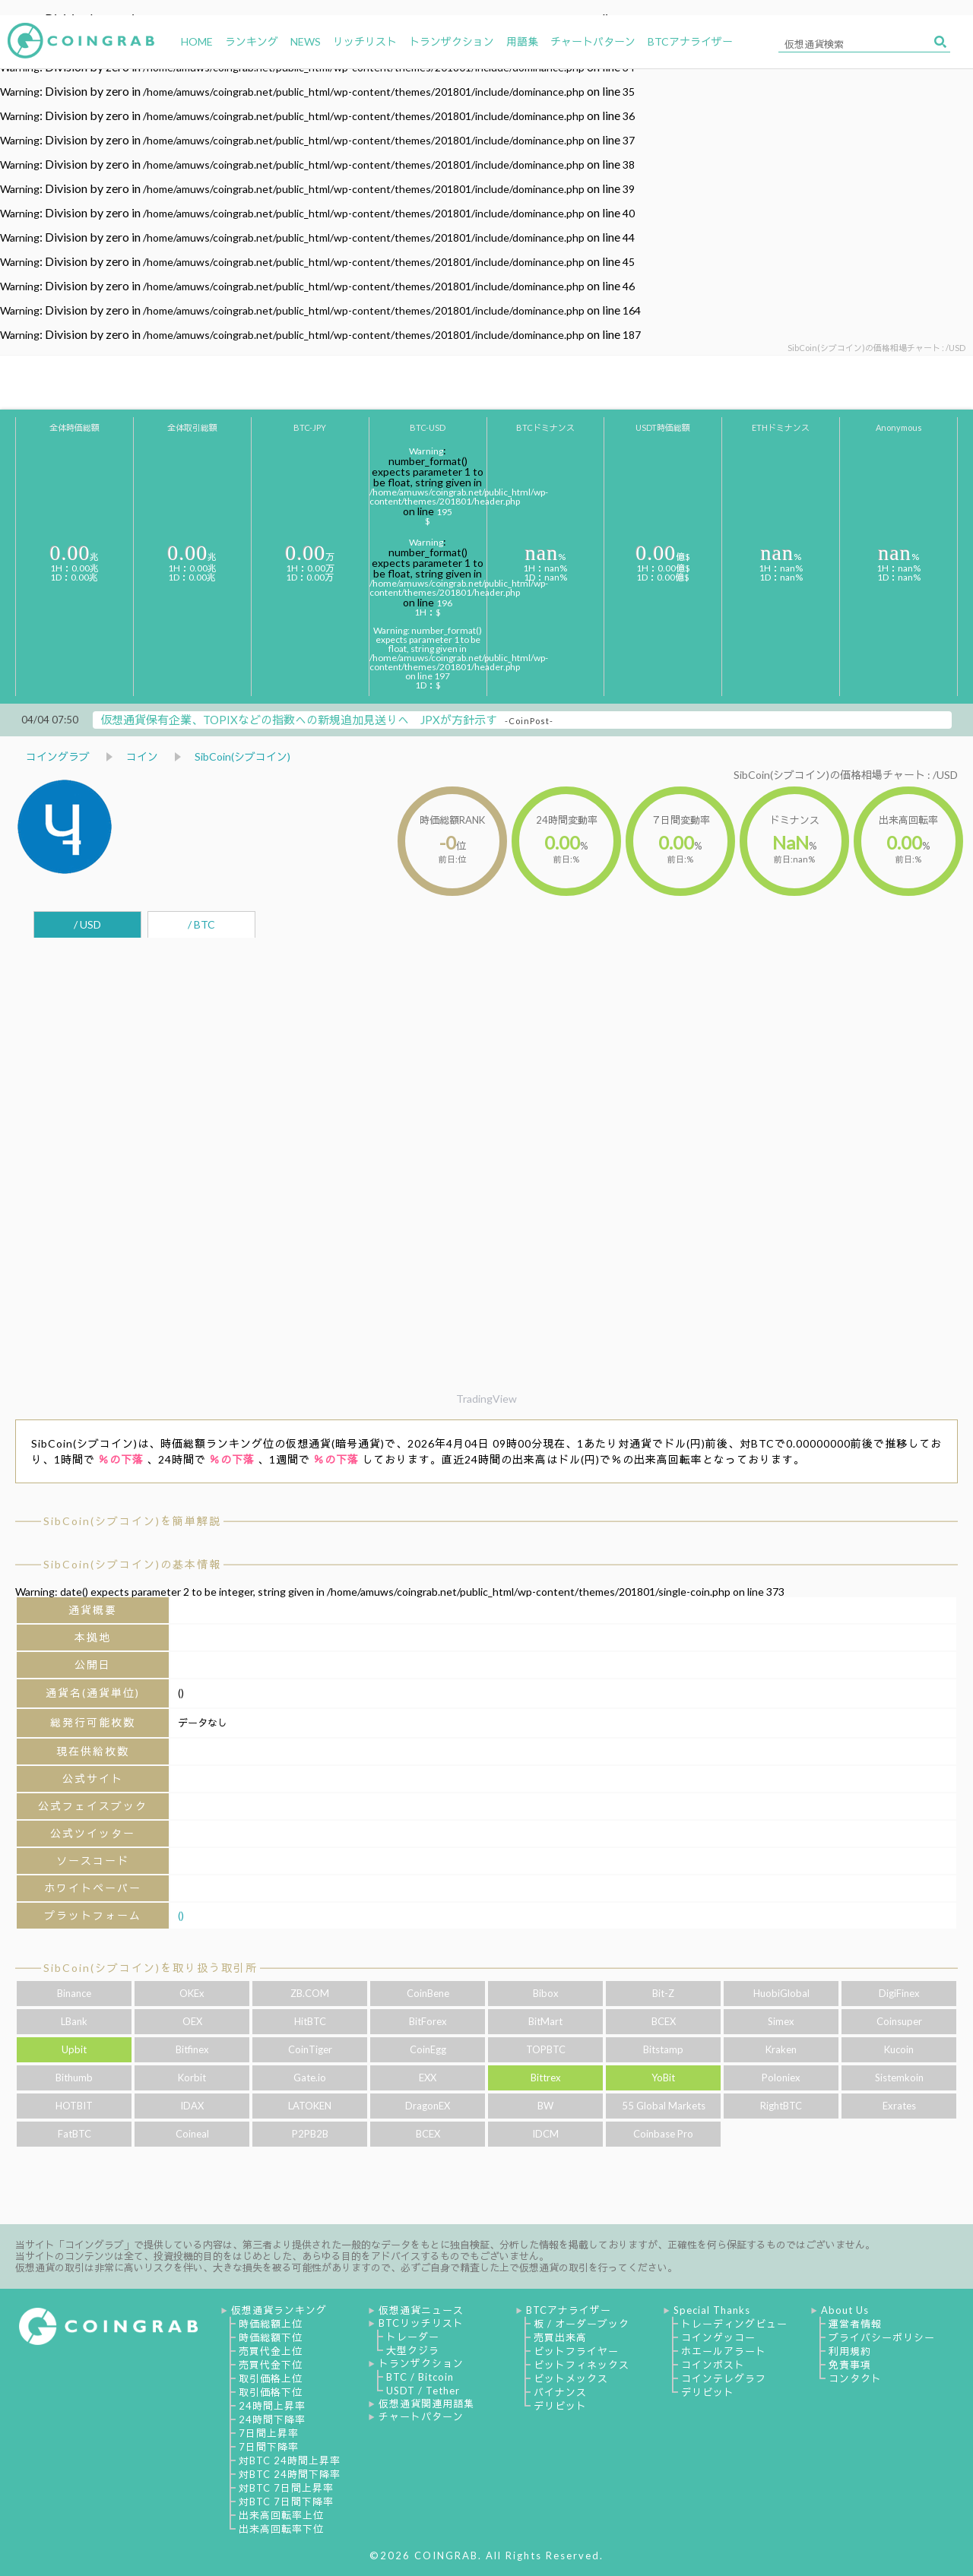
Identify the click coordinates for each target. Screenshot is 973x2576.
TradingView (486, 1398)
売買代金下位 (271, 2365)
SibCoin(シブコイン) (242, 756)
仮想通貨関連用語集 (426, 2403)
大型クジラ (412, 2350)
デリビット (560, 2406)
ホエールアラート (723, 2351)
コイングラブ (58, 756)
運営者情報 (855, 2324)
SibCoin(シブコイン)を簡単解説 (132, 1520)
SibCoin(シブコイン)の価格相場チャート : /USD (846, 774)
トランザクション (421, 2363)
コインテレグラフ (723, 2378)
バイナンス (560, 2392)
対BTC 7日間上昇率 (286, 2488)
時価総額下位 (271, 2337)
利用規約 (850, 2351)
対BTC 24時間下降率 (290, 2474)
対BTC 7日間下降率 (286, 2501)
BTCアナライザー (568, 2310)
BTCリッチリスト (421, 2323)
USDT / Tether (423, 2391)
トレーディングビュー (734, 2324)
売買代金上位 (271, 2351)
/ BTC (201, 924)
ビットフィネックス (581, 2365)
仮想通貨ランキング (279, 2310)
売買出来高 (560, 2337)
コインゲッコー (718, 2337)
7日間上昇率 (269, 2433)
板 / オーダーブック (581, 2324)
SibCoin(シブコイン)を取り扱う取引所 (150, 1967)
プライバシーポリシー (882, 2337)
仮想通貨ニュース (421, 2310)
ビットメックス (571, 2378)
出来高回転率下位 (281, 2529)
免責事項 (850, 2365)
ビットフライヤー (576, 2351)
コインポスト (713, 2365)
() (181, 1915)
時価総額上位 (271, 2324)
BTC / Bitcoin (420, 2377)
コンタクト (855, 2378)
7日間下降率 (269, 2447)
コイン (142, 756)
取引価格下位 (271, 2392)
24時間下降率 (272, 2419)
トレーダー (412, 2337)
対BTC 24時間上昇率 (290, 2460)
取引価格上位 (271, 2378)
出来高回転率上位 (281, 2515)
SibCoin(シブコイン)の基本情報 (132, 1564)
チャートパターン (421, 2416)
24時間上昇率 (272, 2406)
